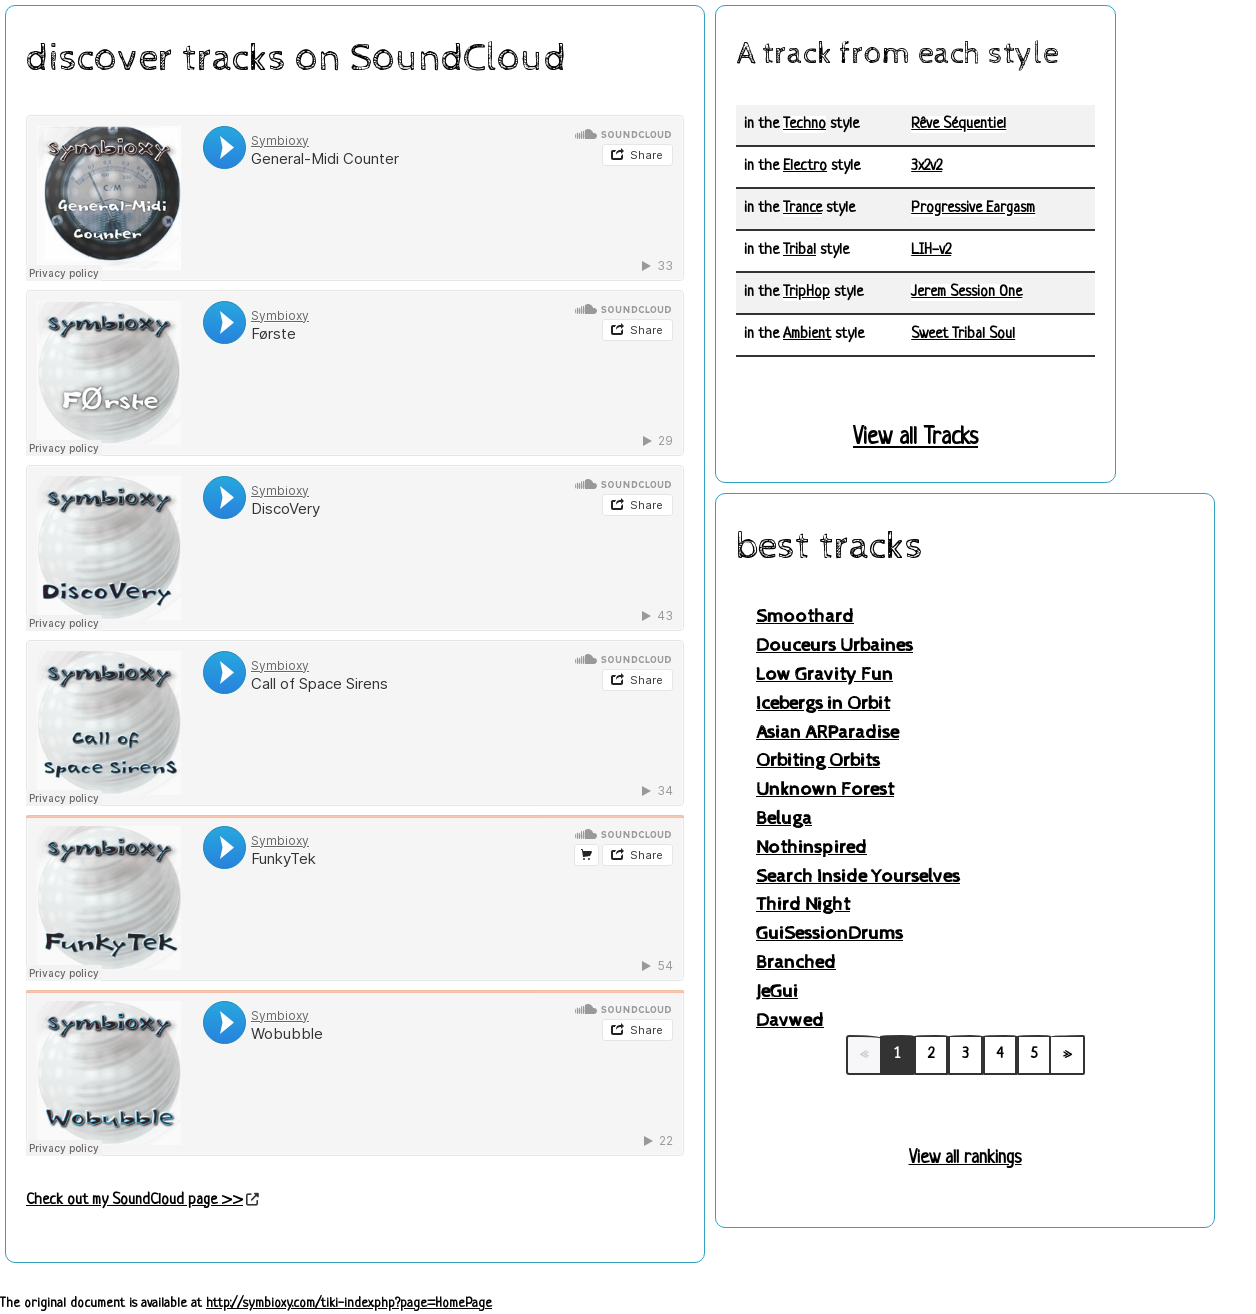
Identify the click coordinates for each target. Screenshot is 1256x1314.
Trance (802, 208)
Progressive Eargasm (973, 208)
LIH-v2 (931, 250)
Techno (804, 124)
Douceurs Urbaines (834, 645)
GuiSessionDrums (829, 933)
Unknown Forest (825, 789)
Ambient (807, 334)
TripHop (806, 292)
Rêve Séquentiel (958, 124)
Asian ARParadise (827, 732)
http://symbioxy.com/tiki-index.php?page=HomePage (349, 1303)
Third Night (803, 904)
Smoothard (805, 616)
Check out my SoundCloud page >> (134, 1200)
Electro (805, 166)
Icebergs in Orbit (823, 703)
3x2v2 (926, 166)
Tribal (799, 250)
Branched (796, 962)
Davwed (790, 1020)
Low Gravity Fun (824, 674)
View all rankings (965, 1158)
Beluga (784, 818)
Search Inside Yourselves (858, 876)
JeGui (777, 991)
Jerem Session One (966, 292)
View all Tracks (915, 438)
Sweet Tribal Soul (963, 334)
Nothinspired (811, 847)
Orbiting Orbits (818, 760)
